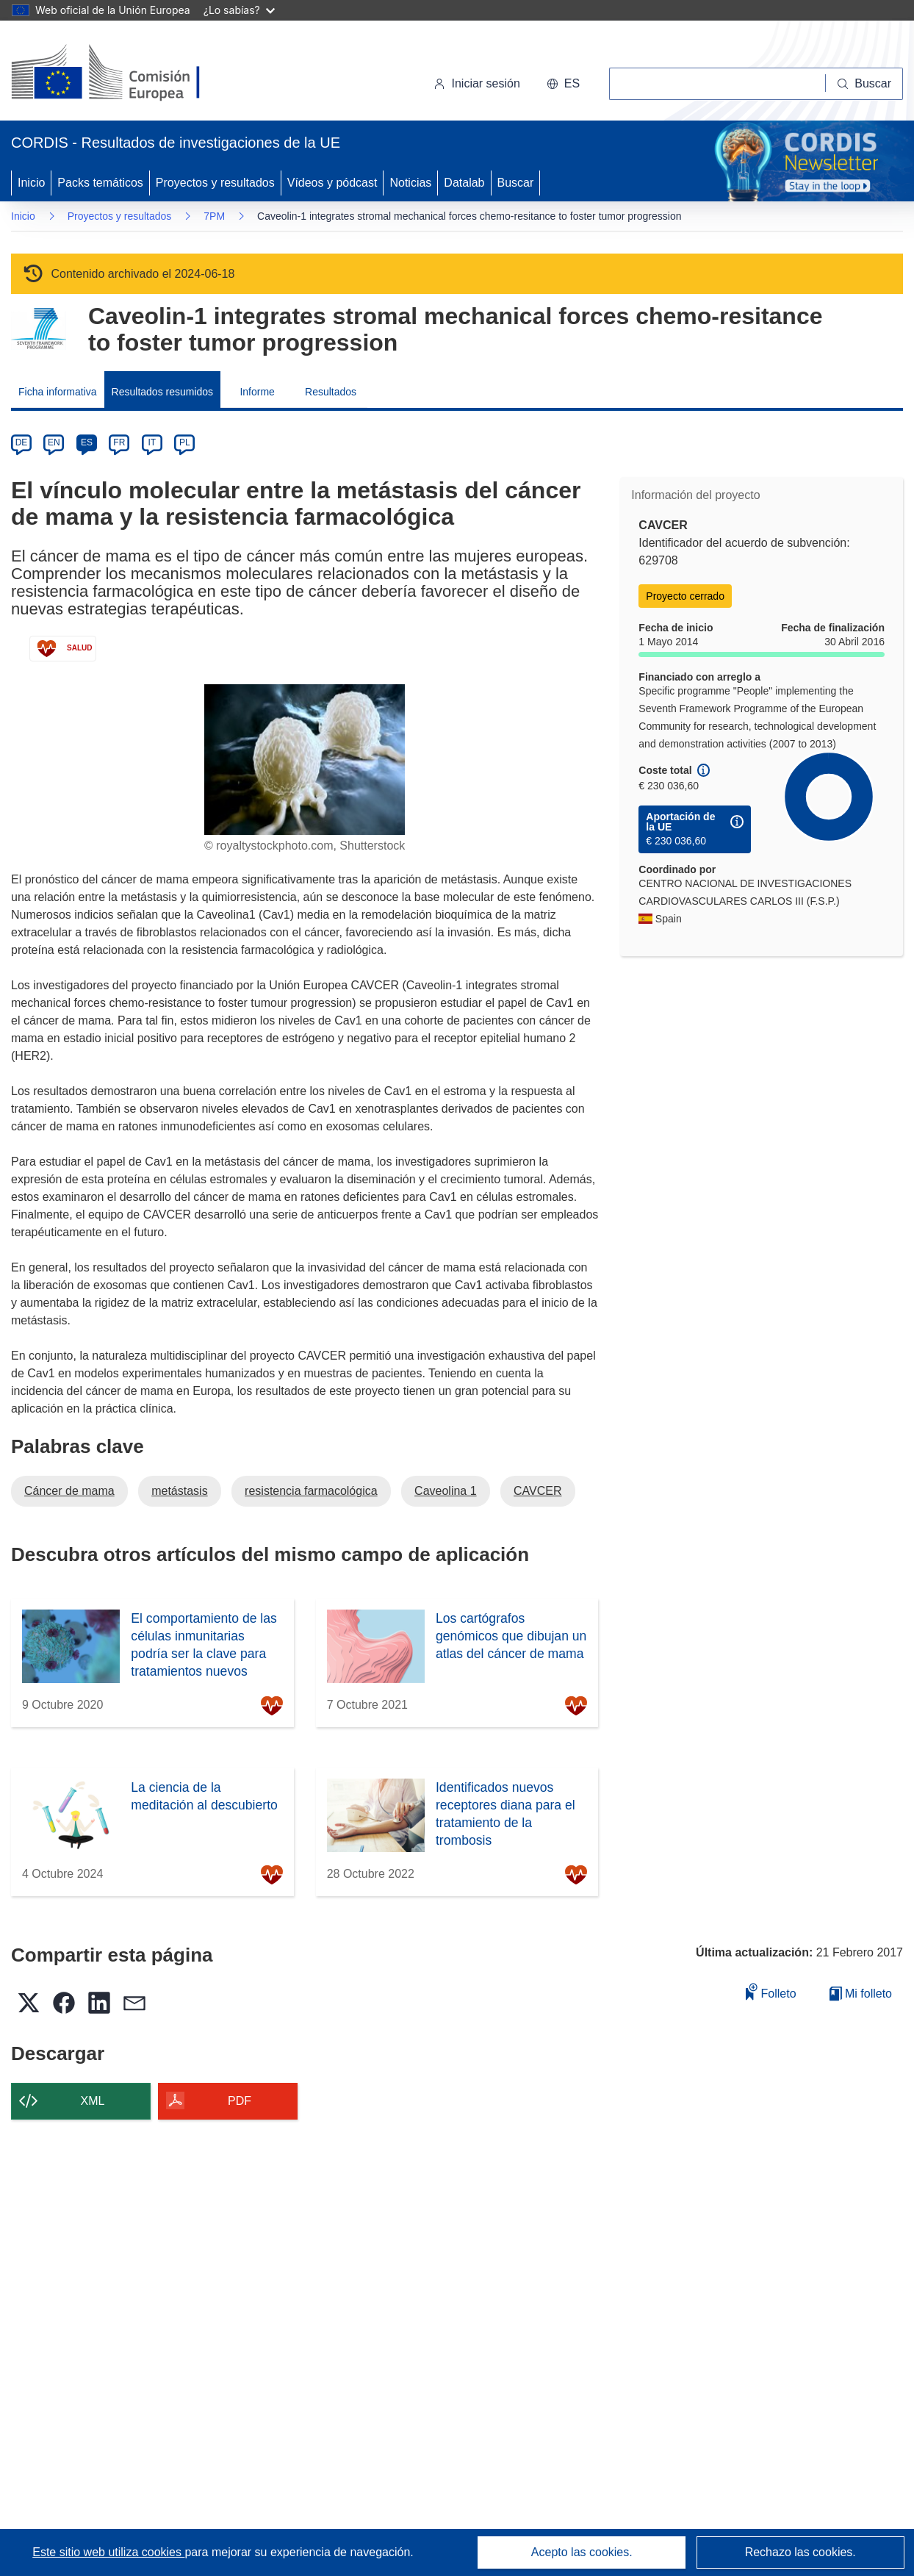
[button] (563, 84)
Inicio (31, 182)
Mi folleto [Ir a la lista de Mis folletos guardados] (861, 1994)
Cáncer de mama (69, 1491)
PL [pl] (184, 442)
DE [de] (21, 442)
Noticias (410, 182)
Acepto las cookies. (582, 2552)
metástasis (179, 1491)
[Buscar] (864, 84)
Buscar (515, 182)
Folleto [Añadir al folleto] (771, 1991)
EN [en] (54, 442)
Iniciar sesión (476, 83)
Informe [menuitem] (257, 392)
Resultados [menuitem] (330, 392)
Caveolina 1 (445, 1491)
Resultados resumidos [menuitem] (163, 392)
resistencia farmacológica (311, 1491)
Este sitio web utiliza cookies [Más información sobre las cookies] (108, 2552)
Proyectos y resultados (215, 182)
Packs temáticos (100, 182)
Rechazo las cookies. (800, 2552)
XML (93, 2101)
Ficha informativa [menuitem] (57, 392)
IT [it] (152, 442)
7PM (214, 216)
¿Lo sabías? (239, 10)
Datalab (464, 182)
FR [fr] (119, 442)
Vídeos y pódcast (332, 182)
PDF (239, 2101)
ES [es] (87, 442)
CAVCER (538, 1491)
